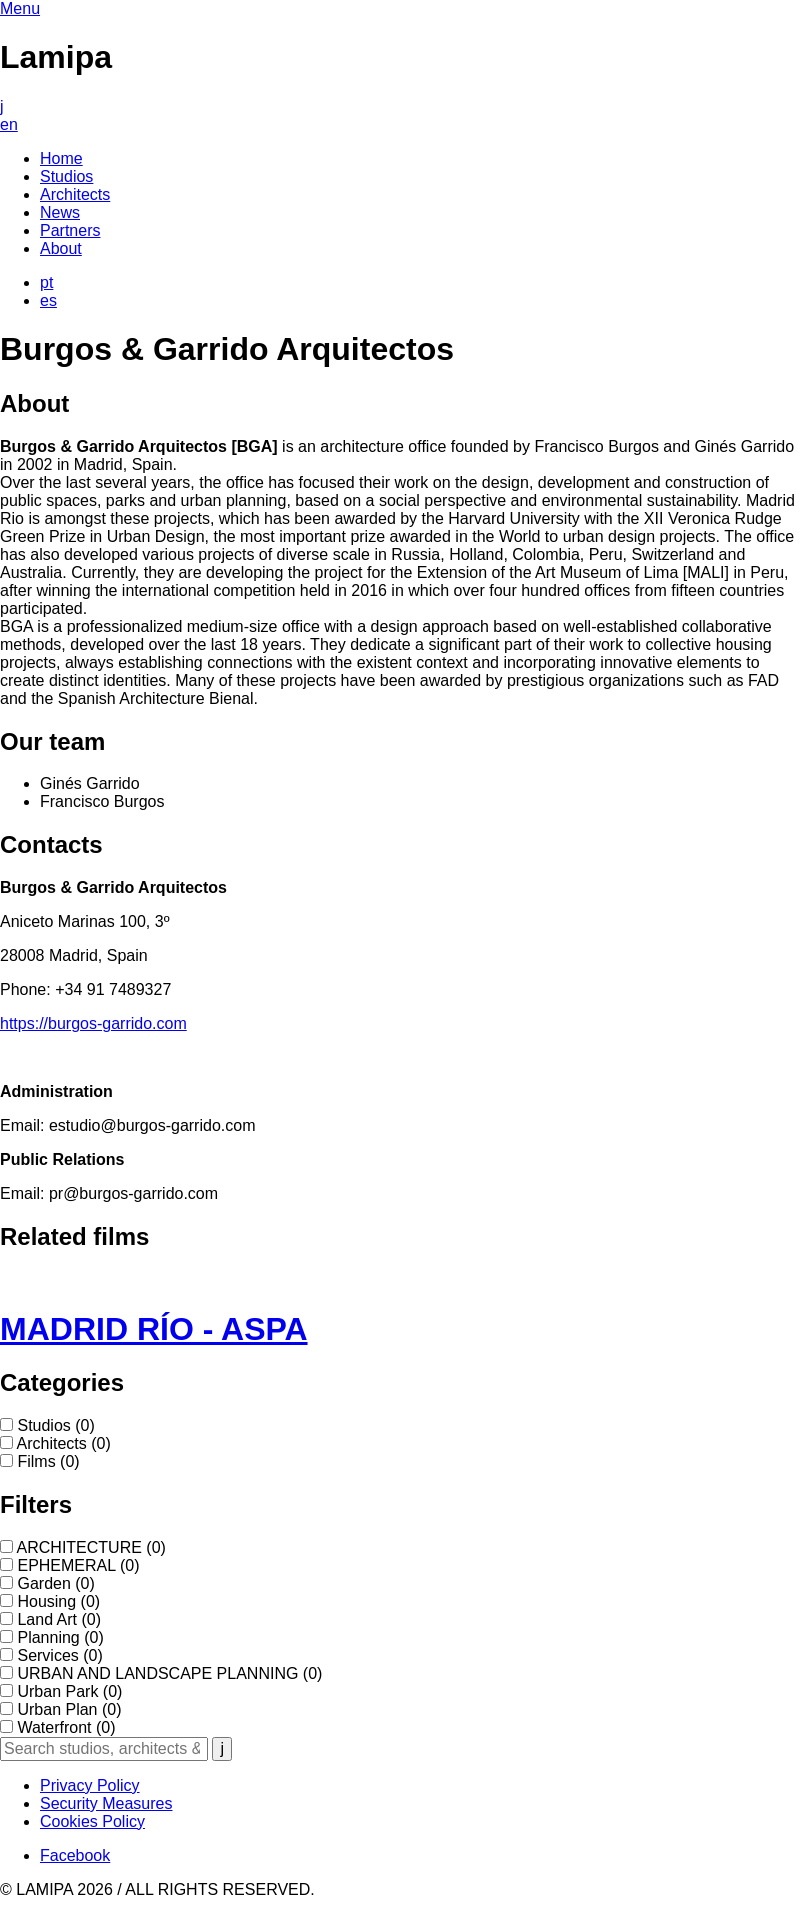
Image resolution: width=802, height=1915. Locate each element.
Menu (20, 8)
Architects (64, 1443)
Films (48, 1461)
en (9, 124)
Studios (55, 1425)
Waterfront (66, 1727)
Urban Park (69, 1691)
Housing (58, 1601)
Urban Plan (69, 1709)
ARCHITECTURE (91, 1547)
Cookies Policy (92, 1821)
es (48, 300)
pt (46, 282)
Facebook (75, 1855)
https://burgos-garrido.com (93, 1023)
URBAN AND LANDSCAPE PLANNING (169, 1673)
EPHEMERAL (78, 1565)
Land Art (59, 1619)
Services (59, 1655)
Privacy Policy (90, 1785)
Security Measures (106, 1803)
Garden (55, 1583)
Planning (60, 1637)
